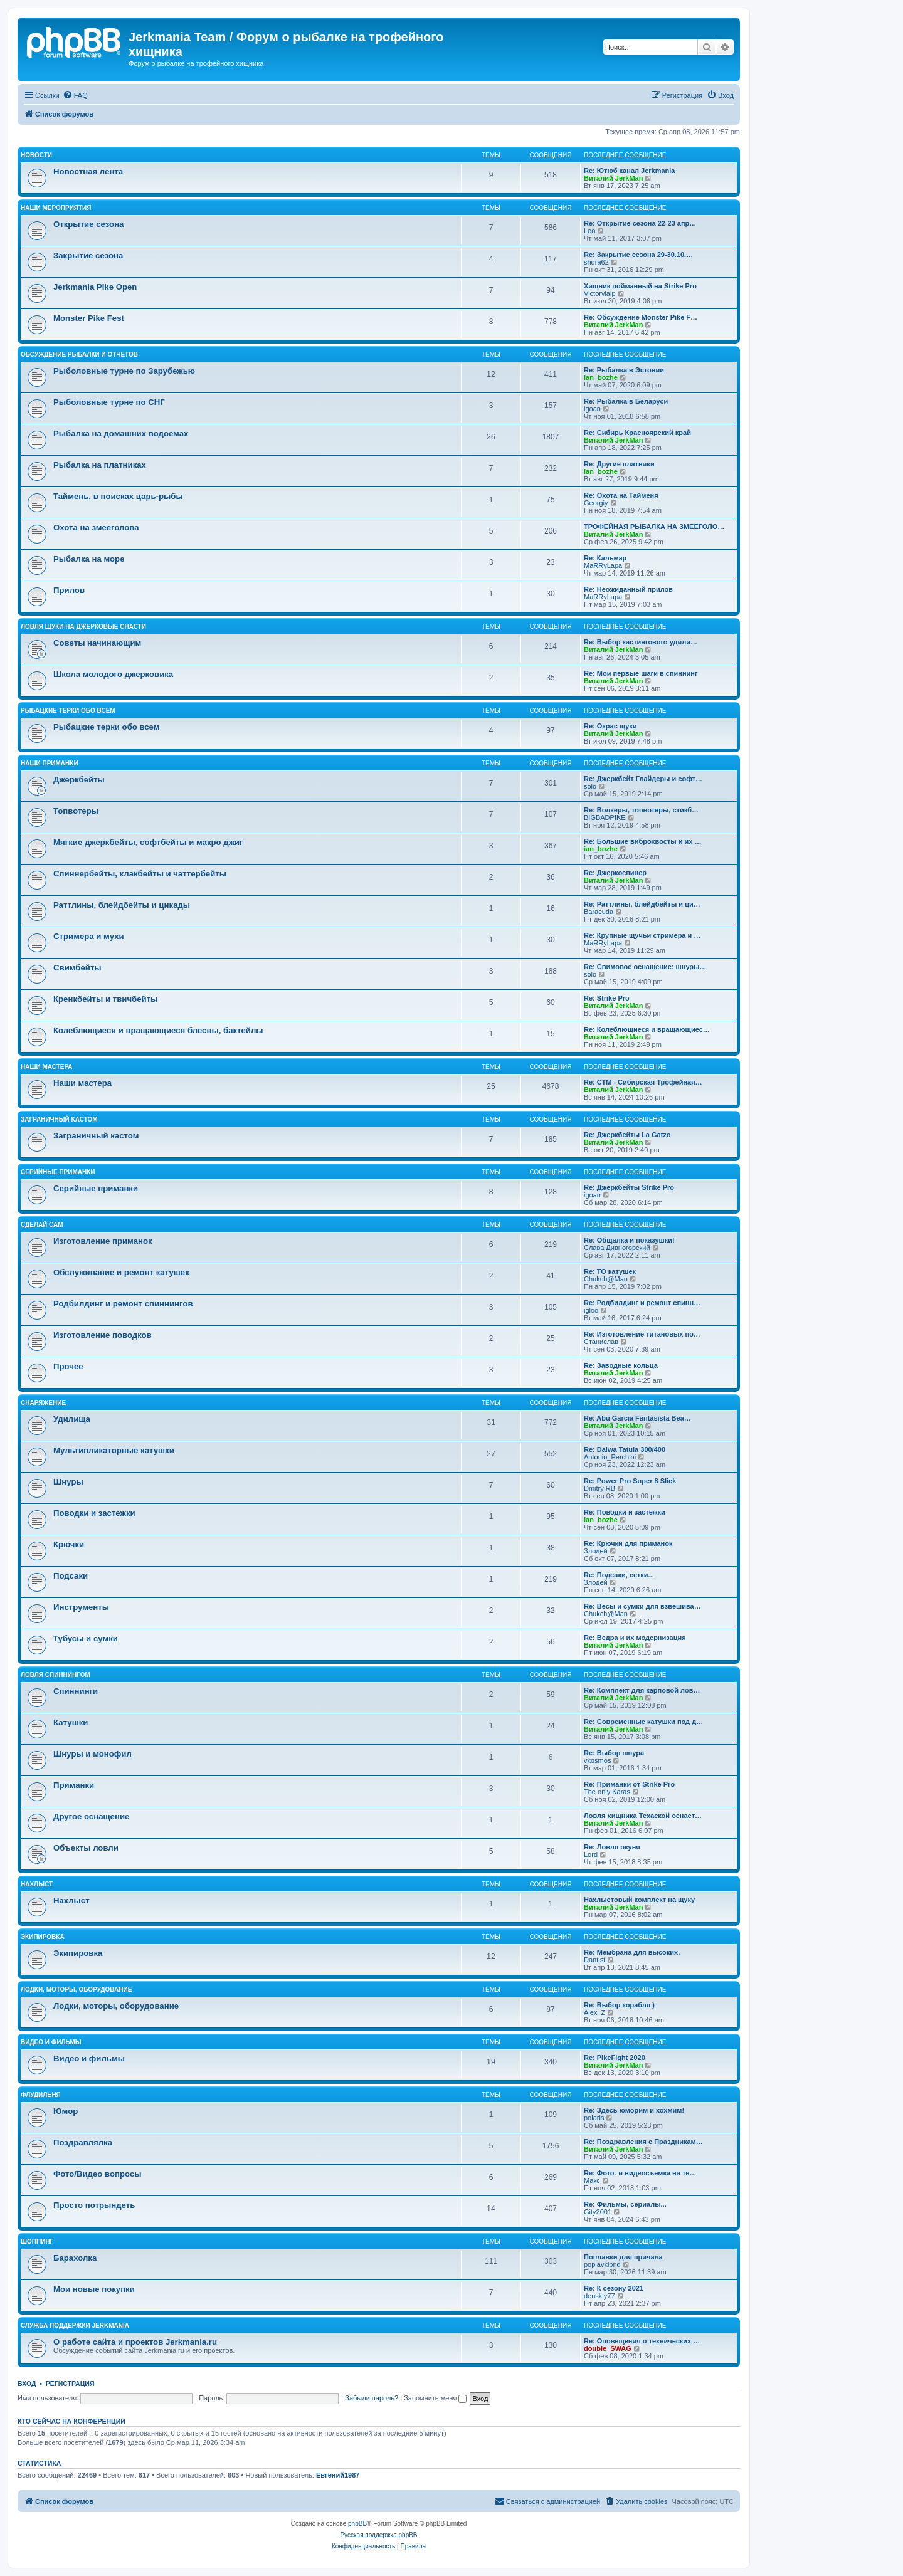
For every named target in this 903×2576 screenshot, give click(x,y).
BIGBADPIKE (605, 817)
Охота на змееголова (96, 527)
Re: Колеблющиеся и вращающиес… (647, 1029)
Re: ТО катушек (610, 1271)
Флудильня (41, 2094)
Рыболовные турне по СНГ (109, 402)
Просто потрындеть (94, 2205)
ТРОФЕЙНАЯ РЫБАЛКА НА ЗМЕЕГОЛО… (654, 526)
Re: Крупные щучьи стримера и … (642, 935)
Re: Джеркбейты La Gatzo (627, 1134)
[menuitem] (75, 95)
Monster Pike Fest (88, 318)
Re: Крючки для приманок (628, 1543)
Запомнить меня (435, 2398)
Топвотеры (75, 811)
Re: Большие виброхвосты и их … (643, 841)
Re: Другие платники (619, 464)
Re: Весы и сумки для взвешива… (642, 1606)
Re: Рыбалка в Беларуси (626, 401)
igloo (591, 1310)
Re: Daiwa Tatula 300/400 (624, 1449)
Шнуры (68, 1481)
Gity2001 (597, 2212)
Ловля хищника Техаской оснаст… (643, 1815)
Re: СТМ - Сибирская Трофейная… (643, 1082)
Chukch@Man (606, 1279)
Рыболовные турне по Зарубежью (124, 371)
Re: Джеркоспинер (615, 872)
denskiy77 (599, 2296)
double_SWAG (607, 2348)
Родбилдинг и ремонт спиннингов (123, 1303)
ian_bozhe (601, 377)
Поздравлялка (82, 2142)
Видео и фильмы (51, 2042)
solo (590, 786)
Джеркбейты (79, 779)
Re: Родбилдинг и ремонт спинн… (642, 1302)
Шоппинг (37, 2241)
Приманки (73, 1785)
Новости (36, 155)
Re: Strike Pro (607, 998)
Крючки (68, 1544)
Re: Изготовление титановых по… (642, 1334)
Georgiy (596, 503)
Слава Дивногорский (617, 1247)
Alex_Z (594, 2012)
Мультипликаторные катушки (113, 1450)
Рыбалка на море (89, 559)
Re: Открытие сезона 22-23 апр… (640, 223)
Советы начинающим (97, 643)
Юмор (65, 2111)
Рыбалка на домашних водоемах (120, 433)
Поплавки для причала (623, 2257)
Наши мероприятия (56, 207)
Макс (592, 2180)
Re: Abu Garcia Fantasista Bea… (637, 1418)
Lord (591, 1854)
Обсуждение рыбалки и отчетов (79, 354)
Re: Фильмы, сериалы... (625, 2204)
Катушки (70, 1722)
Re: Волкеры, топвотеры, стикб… (641, 810)
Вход (27, 2383)
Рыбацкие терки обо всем (68, 710)
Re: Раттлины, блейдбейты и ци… (642, 904)
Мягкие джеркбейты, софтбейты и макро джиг (148, 842)
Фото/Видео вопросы (97, 2174)
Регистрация (70, 2383)
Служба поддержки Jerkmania (75, 2325)
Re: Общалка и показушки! (629, 1240)
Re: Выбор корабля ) (619, 2005)
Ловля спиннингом (55, 1674)
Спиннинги (75, 1691)
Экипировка (43, 1936)
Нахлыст (37, 1884)
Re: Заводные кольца (621, 1365)
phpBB (357, 2523)
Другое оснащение (91, 1816)
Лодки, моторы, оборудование (76, 1989)
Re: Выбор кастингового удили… (640, 642)
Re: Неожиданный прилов (628, 589)
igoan (592, 409)
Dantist (594, 1960)
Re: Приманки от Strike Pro (629, 1784)
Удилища (71, 1419)
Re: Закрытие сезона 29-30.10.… (638, 254)
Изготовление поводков (102, 1335)
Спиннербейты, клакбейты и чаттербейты (139, 873)
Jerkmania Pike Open (95, 287)
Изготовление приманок (102, 1241)
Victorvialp (600, 293)
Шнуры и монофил (92, 1754)
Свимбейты (77, 967)
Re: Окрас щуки (610, 726)
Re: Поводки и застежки (624, 1512)
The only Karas (607, 1791)
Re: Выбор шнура (614, 1753)
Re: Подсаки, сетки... (619, 1575)
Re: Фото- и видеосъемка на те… (640, 2173)
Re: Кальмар (605, 558)
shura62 (596, 262)
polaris (594, 2117)
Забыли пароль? (371, 2398)
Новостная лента (88, 171)
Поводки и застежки (94, 1513)
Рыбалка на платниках (99, 465)
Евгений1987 (337, 2475)
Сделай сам (42, 1224)
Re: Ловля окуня (612, 1847)
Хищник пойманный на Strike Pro (640, 286)
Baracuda (598, 911)
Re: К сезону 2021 (613, 2288)
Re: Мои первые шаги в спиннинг (641, 673)
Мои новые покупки (94, 2289)
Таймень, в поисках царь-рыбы (118, 496)
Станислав (601, 1341)
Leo (589, 230)
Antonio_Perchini (610, 1457)
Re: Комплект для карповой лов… (642, 1690)
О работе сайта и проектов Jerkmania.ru (135, 2342)
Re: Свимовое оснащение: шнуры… (645, 966)
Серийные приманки (58, 1172)
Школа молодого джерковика (113, 674)
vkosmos (597, 1760)
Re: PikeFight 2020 (614, 2057)
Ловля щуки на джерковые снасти (83, 626)
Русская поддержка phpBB (378, 2534)
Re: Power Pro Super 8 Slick (630, 1481)
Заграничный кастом (59, 1119)
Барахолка (75, 2258)
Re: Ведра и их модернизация (635, 1637)
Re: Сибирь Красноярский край (637, 432)
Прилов (69, 590)
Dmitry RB (599, 1488)
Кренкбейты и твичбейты (105, 999)
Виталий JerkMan (613, 178)
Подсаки (70, 1575)
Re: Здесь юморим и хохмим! (634, 2110)
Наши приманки (49, 763)
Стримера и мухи (88, 936)
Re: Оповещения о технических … (642, 2341)
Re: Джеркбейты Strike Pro (629, 1187)
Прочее (68, 1366)
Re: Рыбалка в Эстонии (624, 370)
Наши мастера (47, 1066)
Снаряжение (43, 1402)
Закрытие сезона (88, 255)
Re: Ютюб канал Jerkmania (629, 170)
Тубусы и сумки (85, 1638)
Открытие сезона (88, 224)
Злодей (596, 1551)
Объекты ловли (86, 1848)
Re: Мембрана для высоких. (632, 1952)
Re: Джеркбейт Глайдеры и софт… (643, 778)
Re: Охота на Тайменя (621, 495)
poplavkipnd (602, 2264)
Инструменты (81, 1607)
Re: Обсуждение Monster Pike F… (640, 317)
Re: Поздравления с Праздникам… (643, 2141)
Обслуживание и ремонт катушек (121, 1272)
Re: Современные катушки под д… (643, 1721)
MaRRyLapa (603, 565)
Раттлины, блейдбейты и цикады (121, 905)
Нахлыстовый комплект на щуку (639, 1899)
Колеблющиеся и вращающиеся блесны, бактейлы (158, 1030)
